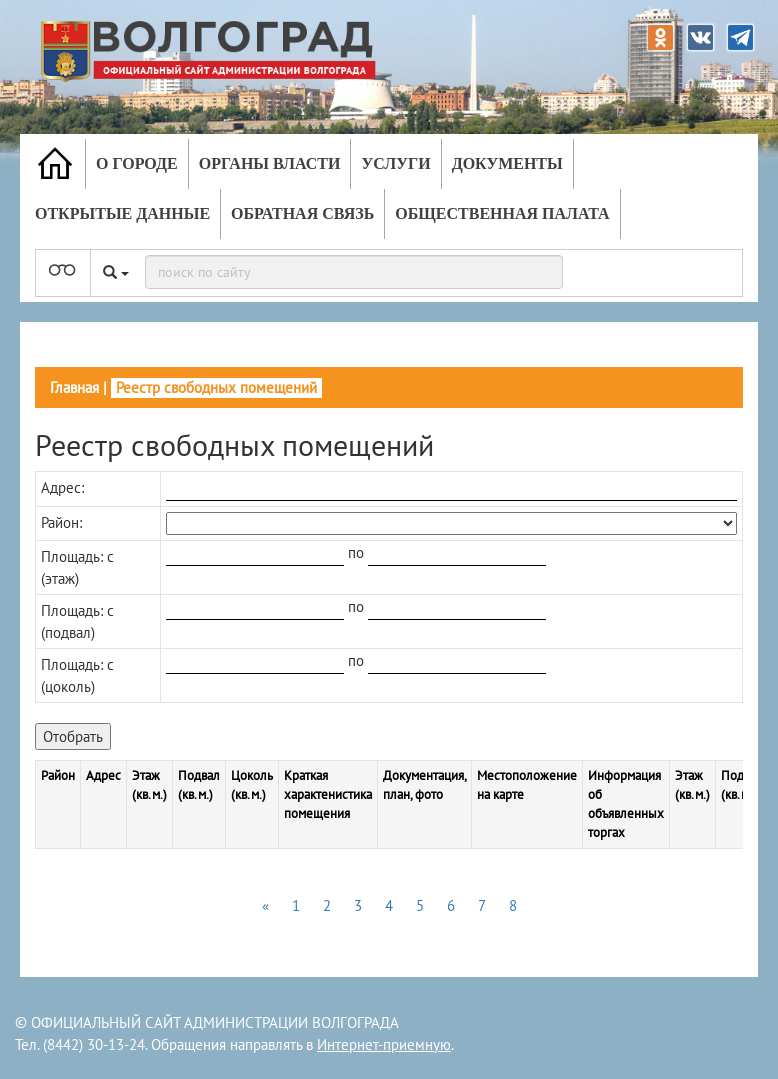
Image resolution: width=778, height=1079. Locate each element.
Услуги (395, 163)
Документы (507, 163)
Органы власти (270, 163)
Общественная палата (502, 213)
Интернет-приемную (384, 1044)
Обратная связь (302, 213)
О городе (137, 163)
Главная (74, 387)
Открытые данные (122, 213)
